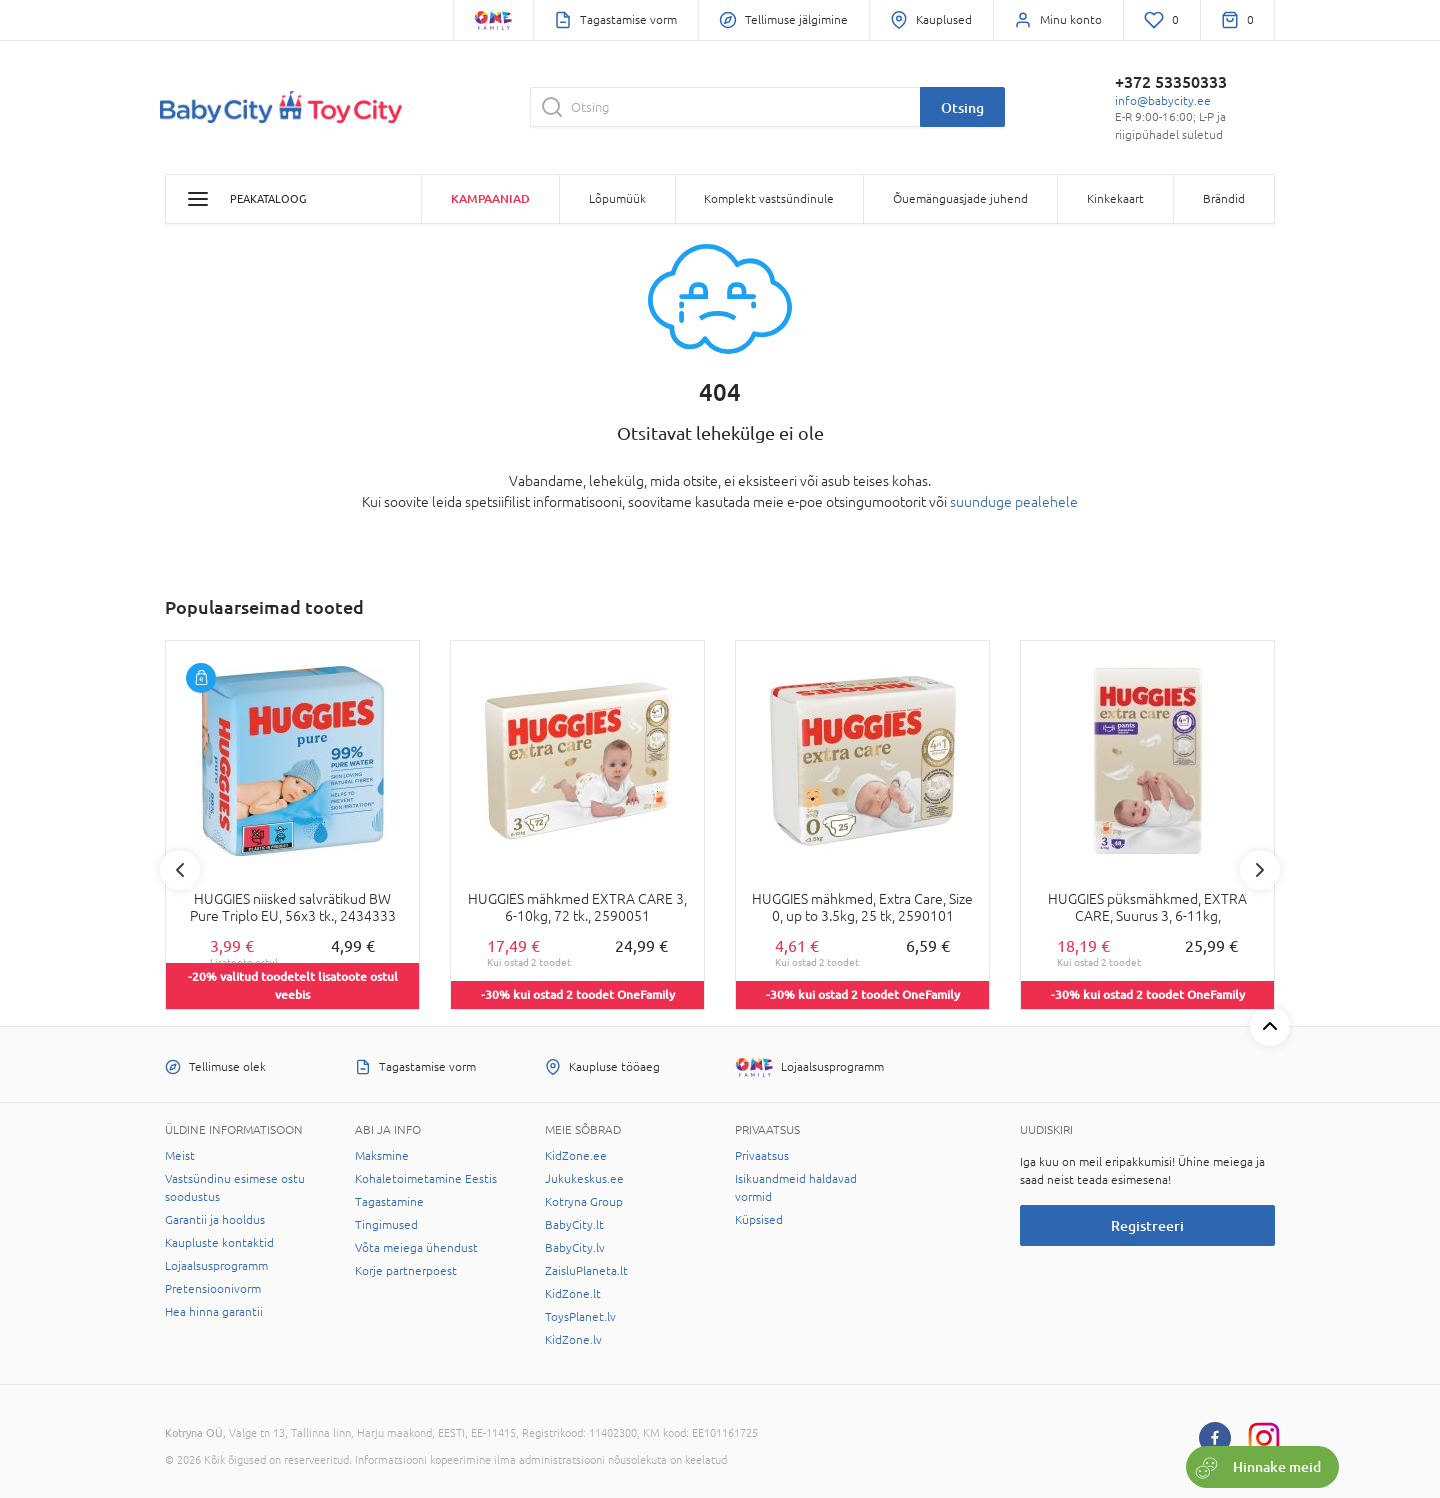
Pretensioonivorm (213, 1289)
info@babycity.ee (1163, 101)
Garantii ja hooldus (215, 1220)
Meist (180, 1156)
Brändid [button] (1224, 199)
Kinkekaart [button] (1115, 199)
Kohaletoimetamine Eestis (426, 1179)
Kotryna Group (584, 1202)
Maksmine (382, 1156)
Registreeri (1147, 1225)
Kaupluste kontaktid (219, 1243)
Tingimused (386, 1225)
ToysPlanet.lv (580, 1317)
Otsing (962, 107)
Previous (180, 870)
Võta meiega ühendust (416, 1248)
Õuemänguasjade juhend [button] (960, 199)
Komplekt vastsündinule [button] (769, 199)
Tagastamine (389, 1202)
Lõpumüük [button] (617, 199)
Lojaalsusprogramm (216, 1266)
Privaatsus (762, 1156)
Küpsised (759, 1220)
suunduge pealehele (1014, 502)
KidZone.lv (573, 1340)
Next (1260, 870)
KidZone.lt (573, 1294)
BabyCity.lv (575, 1248)
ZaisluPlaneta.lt (586, 1271)
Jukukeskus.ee (584, 1179)
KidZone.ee (576, 1156)
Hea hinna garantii (214, 1312)
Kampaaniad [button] (490, 198)
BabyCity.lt (574, 1225)
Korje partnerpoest (406, 1271)
